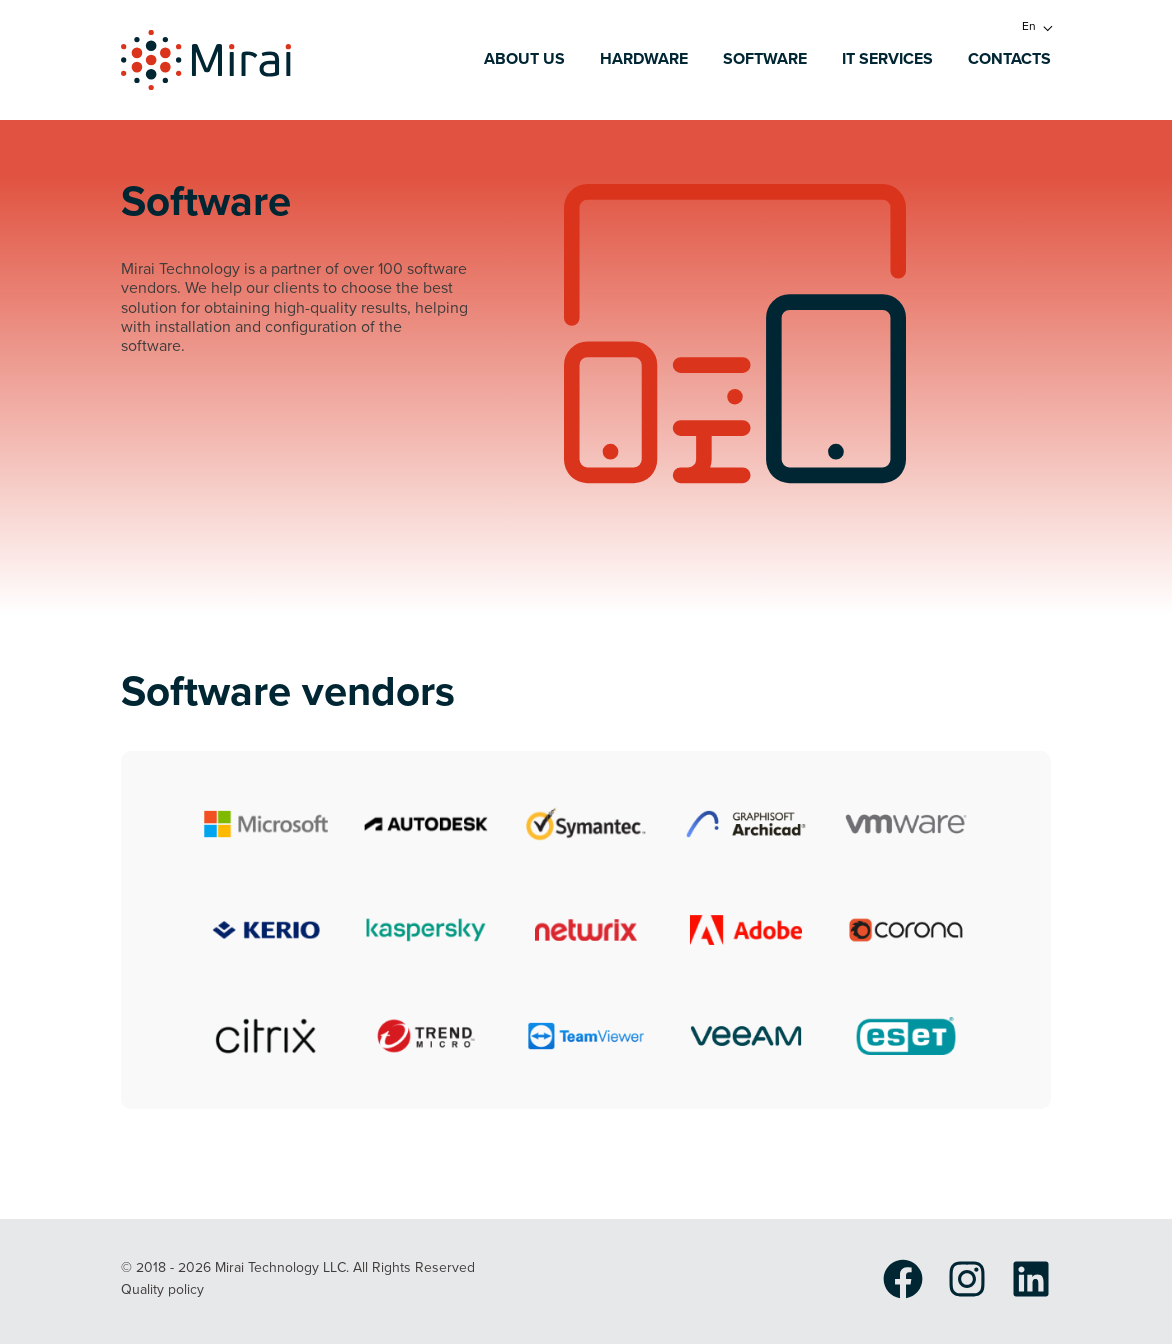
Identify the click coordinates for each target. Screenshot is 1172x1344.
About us (524, 60)
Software (765, 60)
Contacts (1009, 60)
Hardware (644, 60)
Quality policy (162, 1290)
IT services (887, 60)
